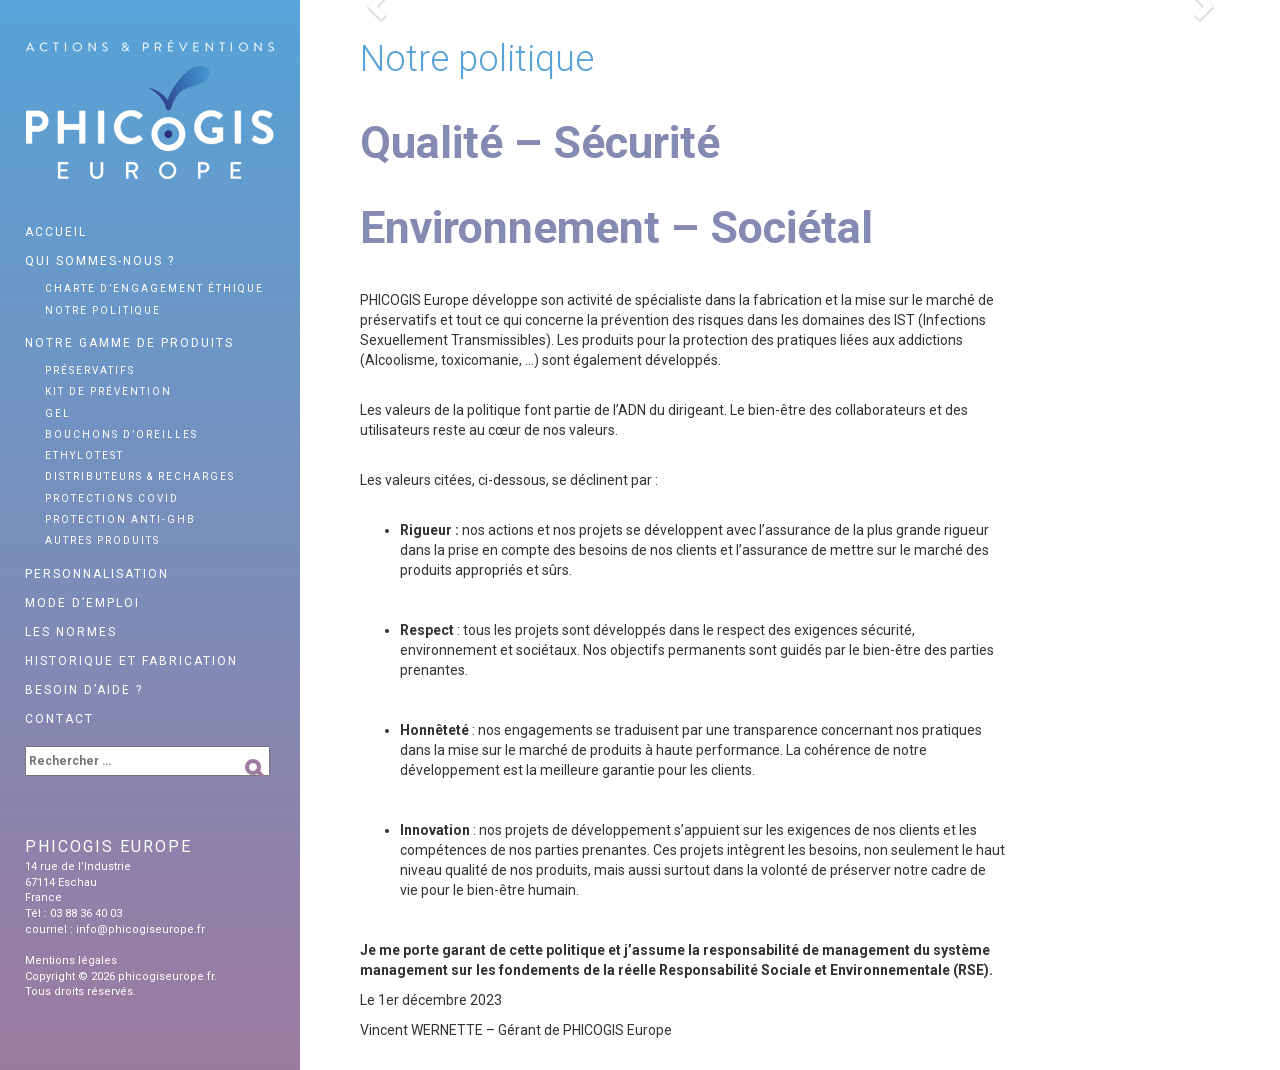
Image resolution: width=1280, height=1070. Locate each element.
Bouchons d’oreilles (121, 434)
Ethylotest (84, 455)
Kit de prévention (108, 391)
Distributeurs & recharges (140, 476)
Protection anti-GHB (120, 519)
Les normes (71, 632)
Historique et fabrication (131, 661)
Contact (59, 719)
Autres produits (102, 540)
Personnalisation (97, 574)
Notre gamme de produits (129, 343)
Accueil (56, 232)
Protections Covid (112, 498)
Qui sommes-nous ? (100, 261)
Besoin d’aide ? (84, 690)
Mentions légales (71, 960)
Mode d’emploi (82, 603)
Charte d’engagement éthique (154, 288)
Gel (58, 413)
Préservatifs (90, 370)
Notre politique (103, 310)
